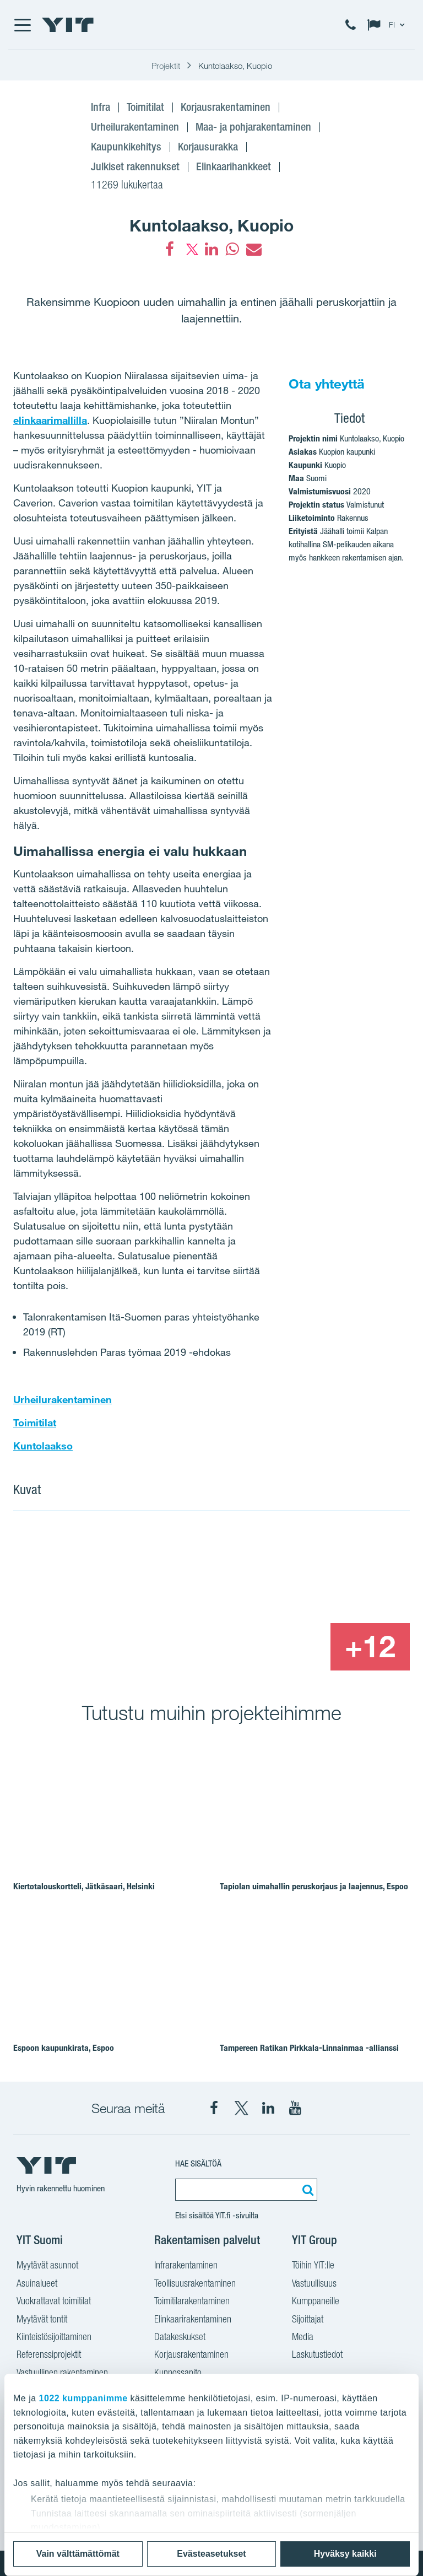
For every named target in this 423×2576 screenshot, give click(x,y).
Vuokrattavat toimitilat (54, 2302)
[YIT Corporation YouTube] (295, 2108)
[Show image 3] (289, 1646)
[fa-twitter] (190, 249)
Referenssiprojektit (49, 2356)
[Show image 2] (330, 1574)
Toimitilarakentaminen (192, 2302)
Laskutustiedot (317, 2356)
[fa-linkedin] (211, 249)
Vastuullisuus (314, 2284)
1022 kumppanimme (83, 2398)
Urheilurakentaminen (62, 1399)
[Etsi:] (306, 2189)
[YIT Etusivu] (68, 25)
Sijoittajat (307, 2320)
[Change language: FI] (388, 24)
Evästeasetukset (211, 2553)
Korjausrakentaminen (191, 2356)
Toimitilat (34, 1422)
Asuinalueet (37, 2284)
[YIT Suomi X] (241, 2108)
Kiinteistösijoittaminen (54, 2338)
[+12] (370, 1646)
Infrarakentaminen (186, 2266)
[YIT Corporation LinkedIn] (268, 2108)
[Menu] (22, 24)
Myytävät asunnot (47, 2266)
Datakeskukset (179, 2338)
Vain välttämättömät (78, 2553)
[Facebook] (169, 249)
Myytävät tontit (42, 2320)
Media (302, 2338)
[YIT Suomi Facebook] (214, 2108)
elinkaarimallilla (50, 420)
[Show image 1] (131, 1599)
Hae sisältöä (198, 2163)
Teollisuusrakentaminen (195, 2284)
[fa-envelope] (253, 249)
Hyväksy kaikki (345, 2553)
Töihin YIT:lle (313, 2266)
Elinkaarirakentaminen (192, 2320)
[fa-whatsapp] (232, 249)
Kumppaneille (315, 2302)
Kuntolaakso (43, 1446)
